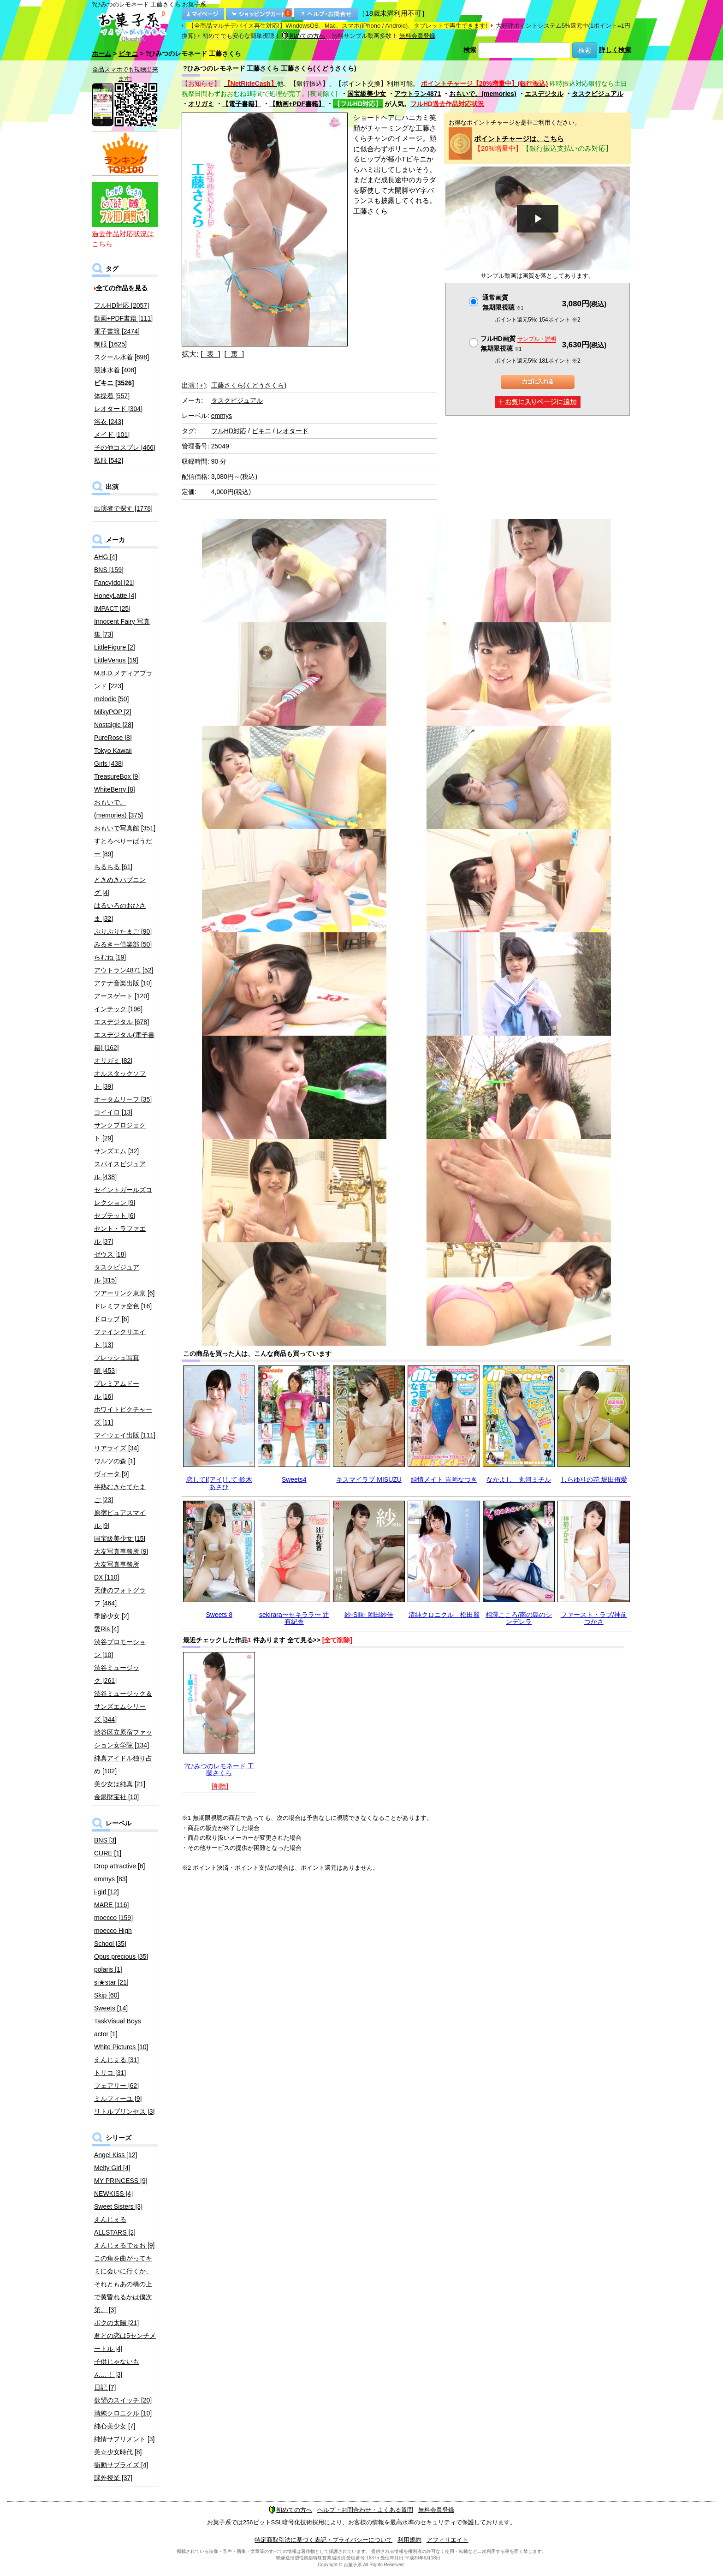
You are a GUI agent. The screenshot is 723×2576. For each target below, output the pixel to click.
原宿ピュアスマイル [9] (120, 1519)
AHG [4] (105, 557)
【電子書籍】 (241, 103)
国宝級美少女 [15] (119, 1538)
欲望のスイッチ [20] (123, 2400)
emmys (221, 415)
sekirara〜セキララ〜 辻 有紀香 (294, 1618)
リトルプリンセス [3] (124, 2111)
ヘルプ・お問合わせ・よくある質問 (365, 2509)
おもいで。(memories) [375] (118, 809)
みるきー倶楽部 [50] (123, 944)
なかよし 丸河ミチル (518, 1479)
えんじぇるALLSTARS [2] (115, 2226)
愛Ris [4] (106, 1629)
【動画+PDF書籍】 (297, 103)
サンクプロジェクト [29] (120, 1131)
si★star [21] (111, 1982)
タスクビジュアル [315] (116, 1274)
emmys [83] (110, 1879)
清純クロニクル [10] (123, 2413)
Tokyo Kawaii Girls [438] (113, 757)
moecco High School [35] (113, 1937)
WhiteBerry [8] (114, 789)
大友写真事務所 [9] (121, 1551)
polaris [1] (108, 1969)
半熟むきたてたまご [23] (120, 1493)
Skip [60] (106, 1995)
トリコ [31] (110, 2072)
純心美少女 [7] (114, 2426)
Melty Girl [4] (112, 2167)
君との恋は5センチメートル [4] (125, 2342)
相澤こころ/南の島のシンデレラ (519, 1618)
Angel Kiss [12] (115, 2155)
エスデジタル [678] (121, 1022)
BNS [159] (109, 569)
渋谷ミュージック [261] (116, 1674)
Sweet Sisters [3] (118, 2206)
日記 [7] (105, 2387)
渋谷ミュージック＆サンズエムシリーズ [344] (123, 1706)
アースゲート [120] (121, 996)
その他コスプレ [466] (124, 447)
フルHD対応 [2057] (121, 305)
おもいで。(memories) (482, 93)
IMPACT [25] (112, 608)
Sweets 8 (219, 1614)
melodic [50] (111, 699)
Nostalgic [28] (113, 724)
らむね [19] (110, 957)
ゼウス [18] (110, 1254)
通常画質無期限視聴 (502, 302)
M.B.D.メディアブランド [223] (123, 679)
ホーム (101, 53)
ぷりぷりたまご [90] (123, 931)
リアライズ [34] (116, 1448)
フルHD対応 (228, 431)
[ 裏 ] (234, 354)
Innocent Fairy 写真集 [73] (122, 628)
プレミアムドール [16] (116, 1390)
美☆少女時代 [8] (118, 2452)
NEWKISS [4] (113, 2193)
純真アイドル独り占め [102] (123, 1764)
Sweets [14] (111, 2008)
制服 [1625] (110, 344)
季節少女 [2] (111, 1616)
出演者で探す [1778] (123, 508)
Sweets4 (294, 1479)
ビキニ (128, 53)
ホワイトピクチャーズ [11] (123, 1416)
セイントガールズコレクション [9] (123, 1196)
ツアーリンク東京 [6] (124, 1293)
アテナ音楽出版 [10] (123, 983)
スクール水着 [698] (121, 357)
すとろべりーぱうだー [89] (123, 847)
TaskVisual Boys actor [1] (117, 2027)
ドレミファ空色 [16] (123, 1306)
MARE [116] (111, 1904)
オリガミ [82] (113, 1060)
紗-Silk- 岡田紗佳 (368, 1614)
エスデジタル (544, 93)
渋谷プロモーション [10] (120, 1648)
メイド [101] (112, 434)
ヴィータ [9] (111, 1474)
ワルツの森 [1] (114, 1461)
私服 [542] (108, 460)
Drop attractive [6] (119, 1866)
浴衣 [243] (108, 421)
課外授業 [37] (113, 2477)
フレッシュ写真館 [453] (116, 1364)
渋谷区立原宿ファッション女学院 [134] (123, 1739)
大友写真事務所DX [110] (116, 1571)
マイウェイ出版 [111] (124, 1435)
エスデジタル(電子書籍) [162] (124, 1041)
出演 (194, 385)
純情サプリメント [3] (124, 2439)
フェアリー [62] (116, 2085)
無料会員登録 (417, 35)
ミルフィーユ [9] (118, 2098)
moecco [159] (113, 1917)
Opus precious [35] (121, 1956)
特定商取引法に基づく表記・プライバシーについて (323, 2539)
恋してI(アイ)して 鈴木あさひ (219, 1483)
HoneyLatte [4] (115, 595)
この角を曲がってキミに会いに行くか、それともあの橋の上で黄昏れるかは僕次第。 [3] (123, 2284)
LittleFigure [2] (114, 647)
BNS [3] (105, 1840)
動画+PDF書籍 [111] (123, 318)
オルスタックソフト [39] (120, 1080)
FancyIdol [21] (114, 582)
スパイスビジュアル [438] (120, 1170)
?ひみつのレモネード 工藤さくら (219, 1769)
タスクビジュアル (597, 93)
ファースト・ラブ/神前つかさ (594, 1618)
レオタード (292, 431)
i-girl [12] (106, 1892)
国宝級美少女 (366, 93)
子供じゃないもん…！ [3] (116, 2368)
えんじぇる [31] (116, 2059)
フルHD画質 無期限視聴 (518, 343)
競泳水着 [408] (115, 370)
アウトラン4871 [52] (123, 970)
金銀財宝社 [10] (116, 1797)
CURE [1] (107, 1853)
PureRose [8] (113, 737)
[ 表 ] (210, 354)
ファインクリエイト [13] (120, 1338)
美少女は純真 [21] (119, 1784)
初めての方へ (303, 35)
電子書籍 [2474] (117, 331)
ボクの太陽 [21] (116, 2322)
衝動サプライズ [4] (121, 2465)
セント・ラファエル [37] (120, 1235)
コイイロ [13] (113, 1112)
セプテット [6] (114, 1215)
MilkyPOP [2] (112, 712)
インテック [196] (118, 1009)
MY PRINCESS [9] (121, 2180)
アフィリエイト (447, 2539)
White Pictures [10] (121, 2047)
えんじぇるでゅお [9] (124, 2245)
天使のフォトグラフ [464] (120, 1596)
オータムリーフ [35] (123, 1099)
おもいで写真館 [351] (124, 828)
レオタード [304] (118, 408)
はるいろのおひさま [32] (120, 912)
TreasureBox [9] (117, 776)
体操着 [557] (112, 396)
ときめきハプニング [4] (120, 886)
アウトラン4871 (417, 93)
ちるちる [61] (113, 867)
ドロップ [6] (111, 1319)
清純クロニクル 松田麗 (444, 1614)
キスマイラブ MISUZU (369, 1479)
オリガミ (201, 103)
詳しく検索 (615, 50)
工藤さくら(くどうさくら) (248, 385)
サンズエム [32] (116, 1151)
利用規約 (409, 2539)
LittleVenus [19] (116, 660)
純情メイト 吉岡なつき (444, 1479)
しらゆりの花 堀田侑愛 (594, 1479)
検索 (469, 50)
